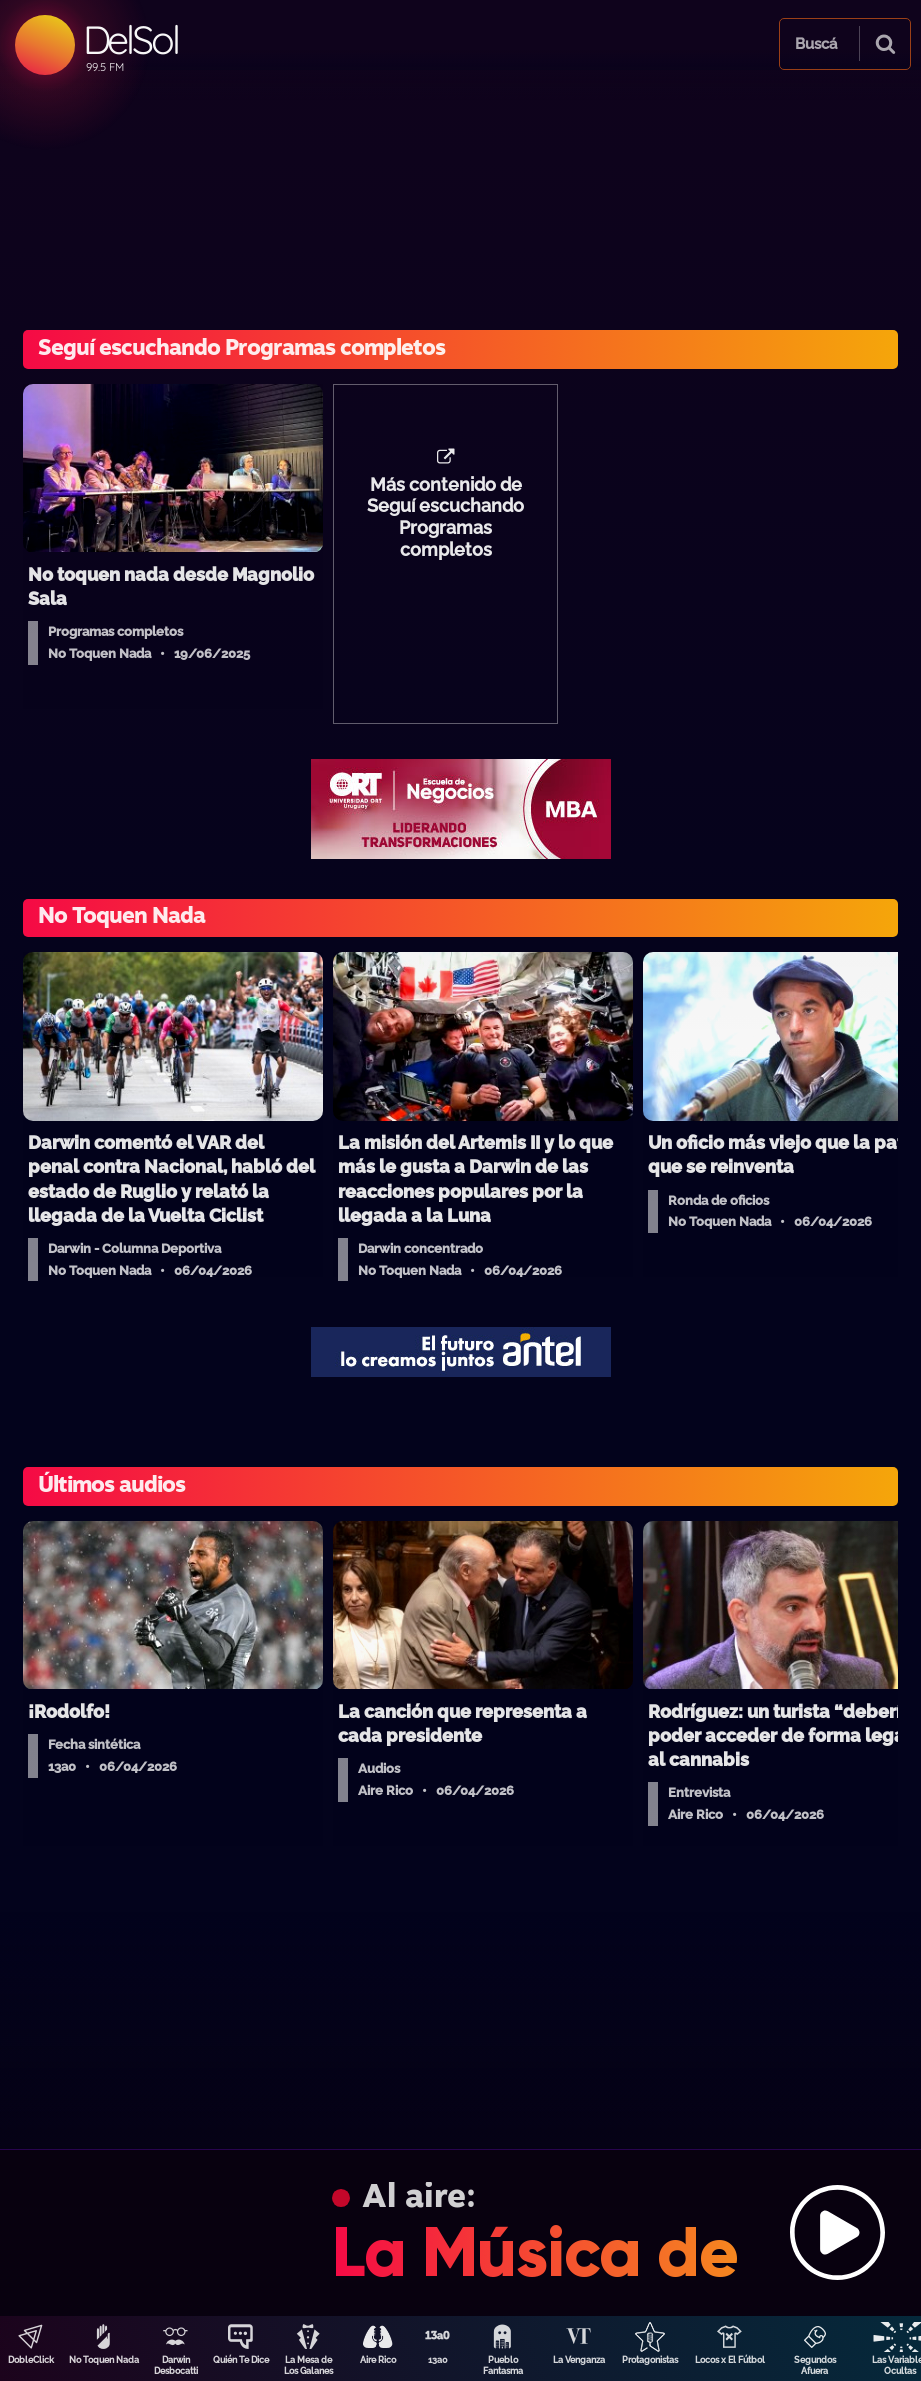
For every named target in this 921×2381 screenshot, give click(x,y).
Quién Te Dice (241, 2360)
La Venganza (579, 2360)
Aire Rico (378, 2360)
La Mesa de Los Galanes (308, 2365)
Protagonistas (650, 2360)
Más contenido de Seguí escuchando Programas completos (445, 518)
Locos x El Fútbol (730, 2360)
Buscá (816, 44)
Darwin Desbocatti (176, 2365)
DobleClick (31, 2360)
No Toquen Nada (104, 2360)
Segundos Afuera (815, 2365)
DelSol (130, 39)
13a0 (438, 2360)
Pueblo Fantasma (503, 2365)
